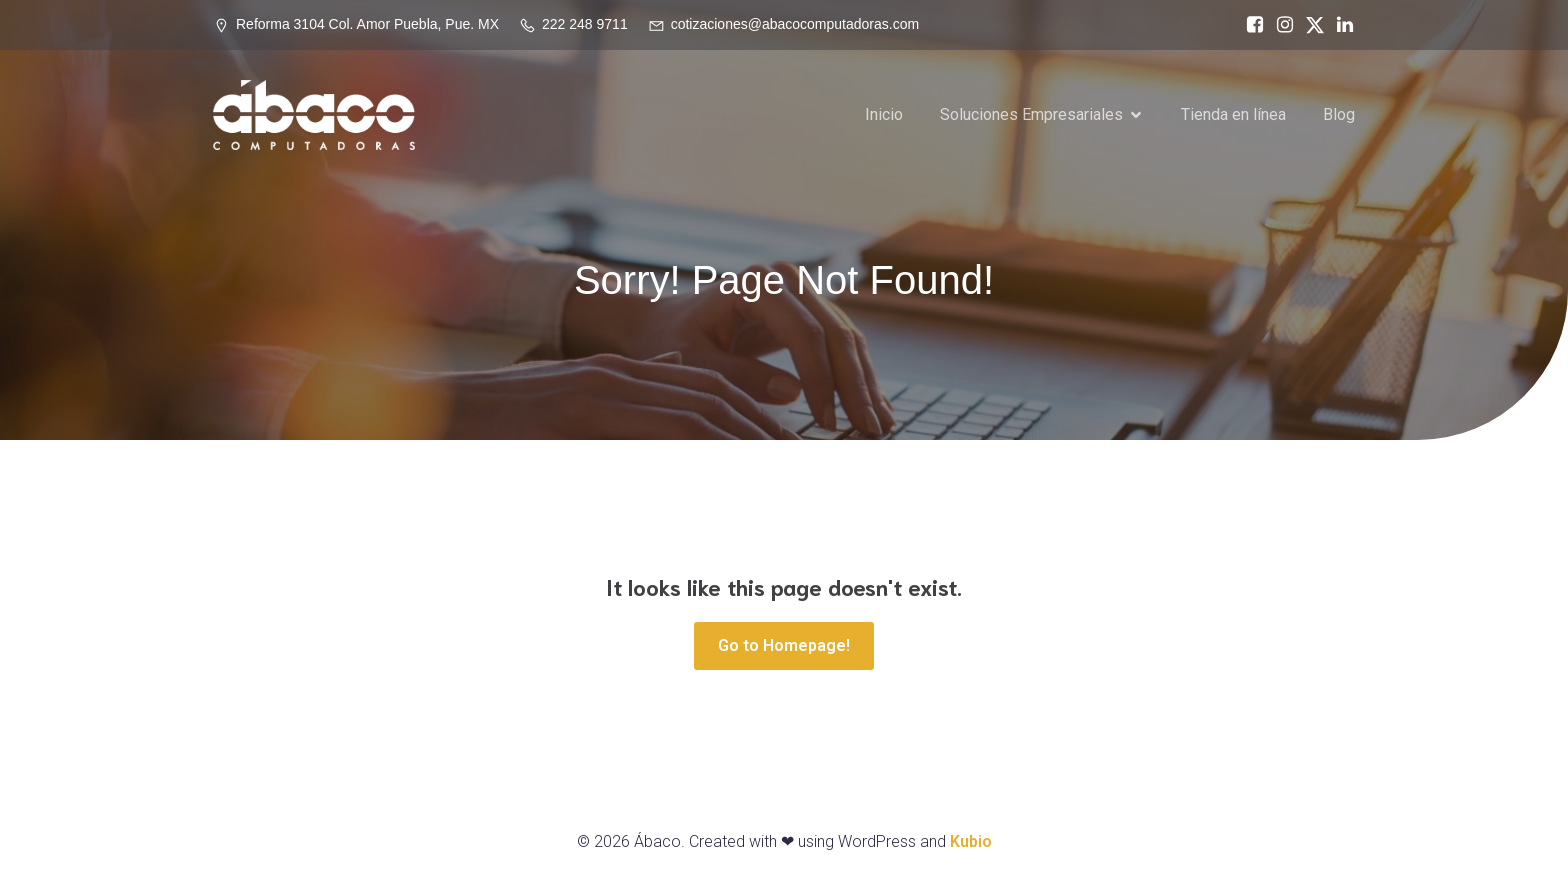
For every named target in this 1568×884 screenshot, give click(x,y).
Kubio (971, 841)
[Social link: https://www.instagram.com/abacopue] (1280, 25)
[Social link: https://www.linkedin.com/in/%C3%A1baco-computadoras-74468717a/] (1340, 25)
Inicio (884, 114)
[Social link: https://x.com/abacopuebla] (1310, 25)
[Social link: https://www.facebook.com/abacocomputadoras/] (1250, 25)
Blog (1339, 114)
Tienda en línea (1233, 114)
